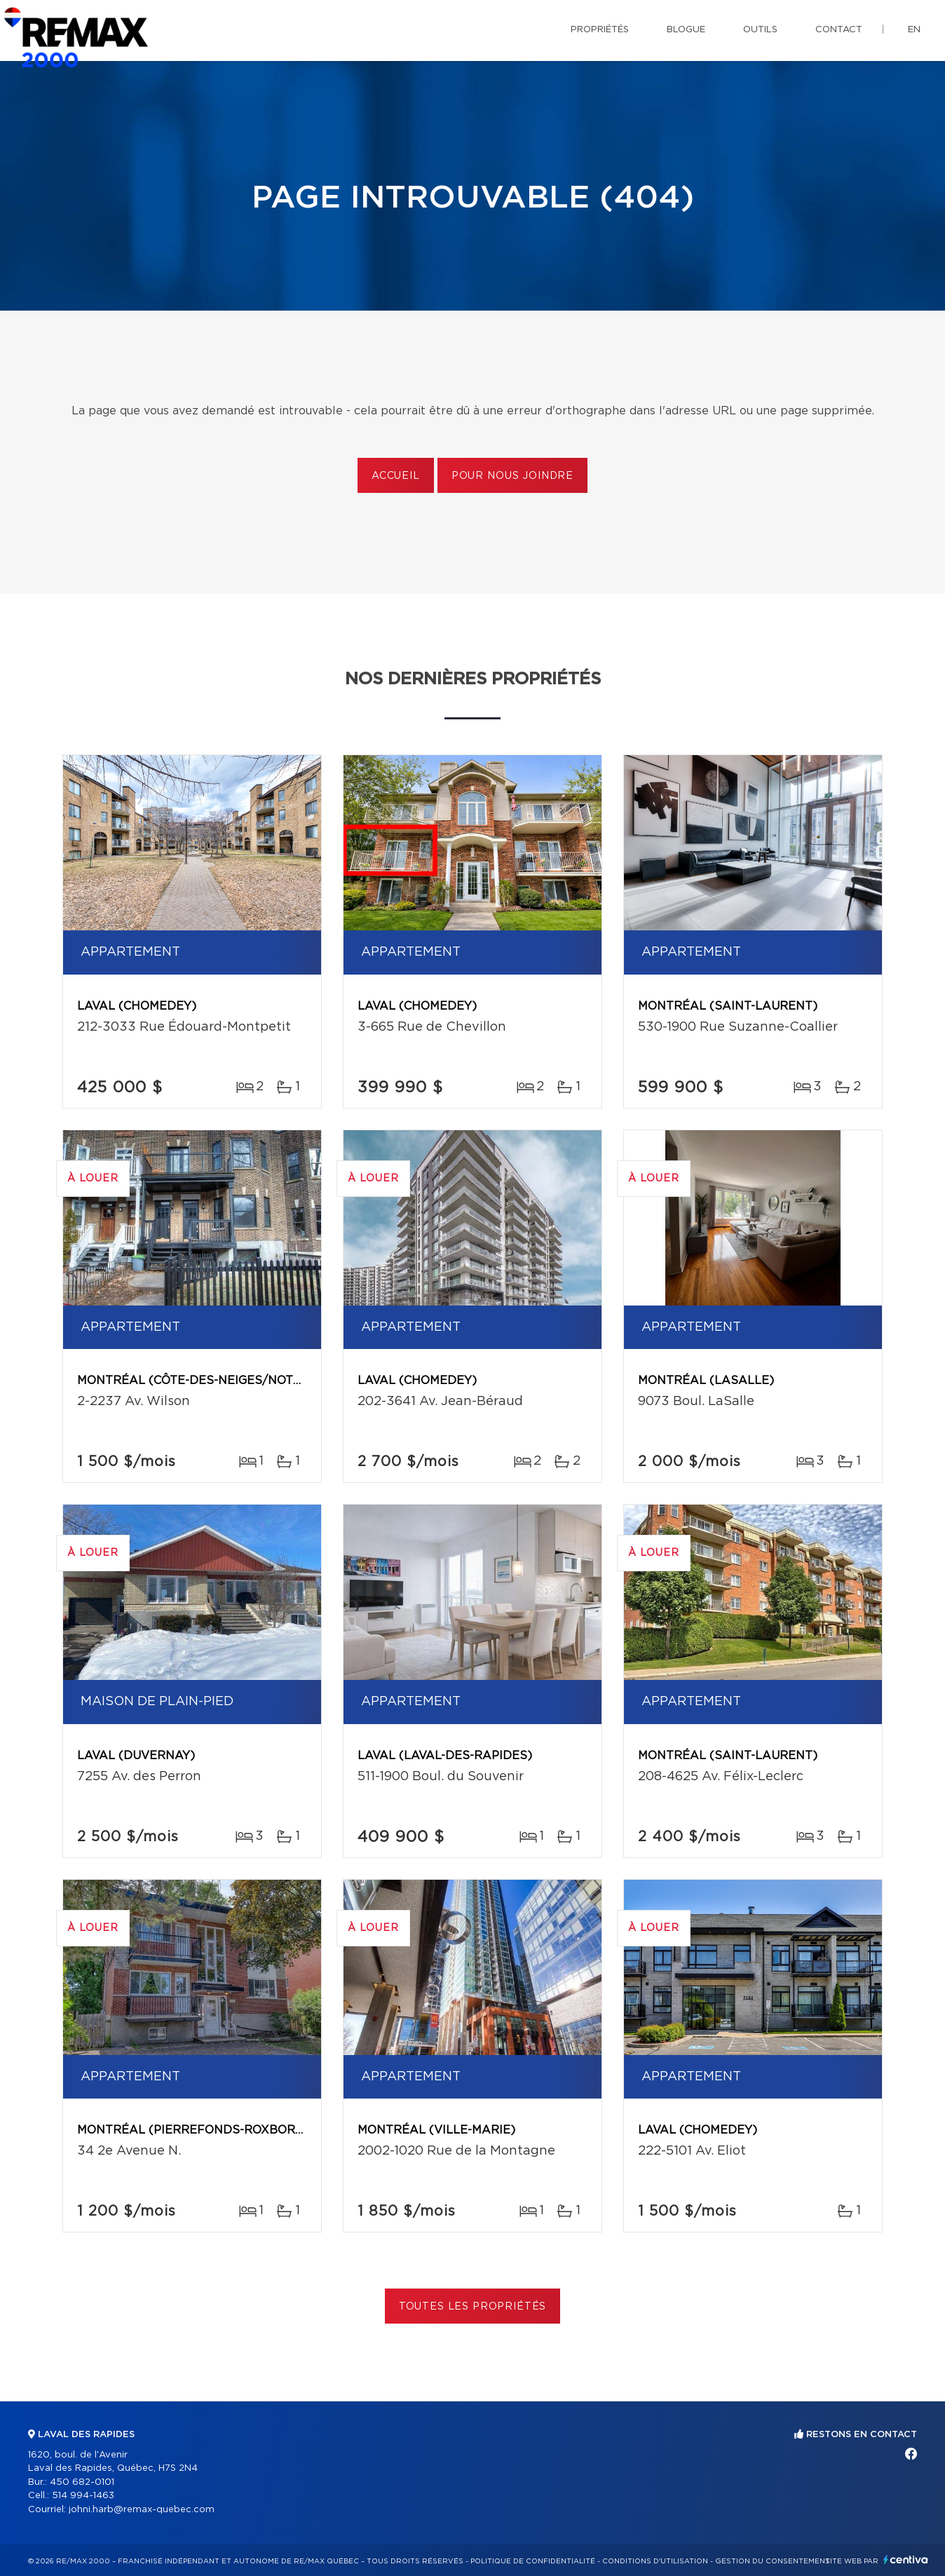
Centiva (905, 2559)
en (914, 29)
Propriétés (600, 29)
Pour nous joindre (512, 476)
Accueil (396, 476)
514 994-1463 (83, 2495)
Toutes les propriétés (473, 2307)
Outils (760, 29)
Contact (838, 29)
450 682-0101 (82, 2482)
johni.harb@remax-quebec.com (142, 2509)
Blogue (686, 29)
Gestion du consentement (772, 2561)
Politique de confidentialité (532, 2561)
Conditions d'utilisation (655, 2561)
